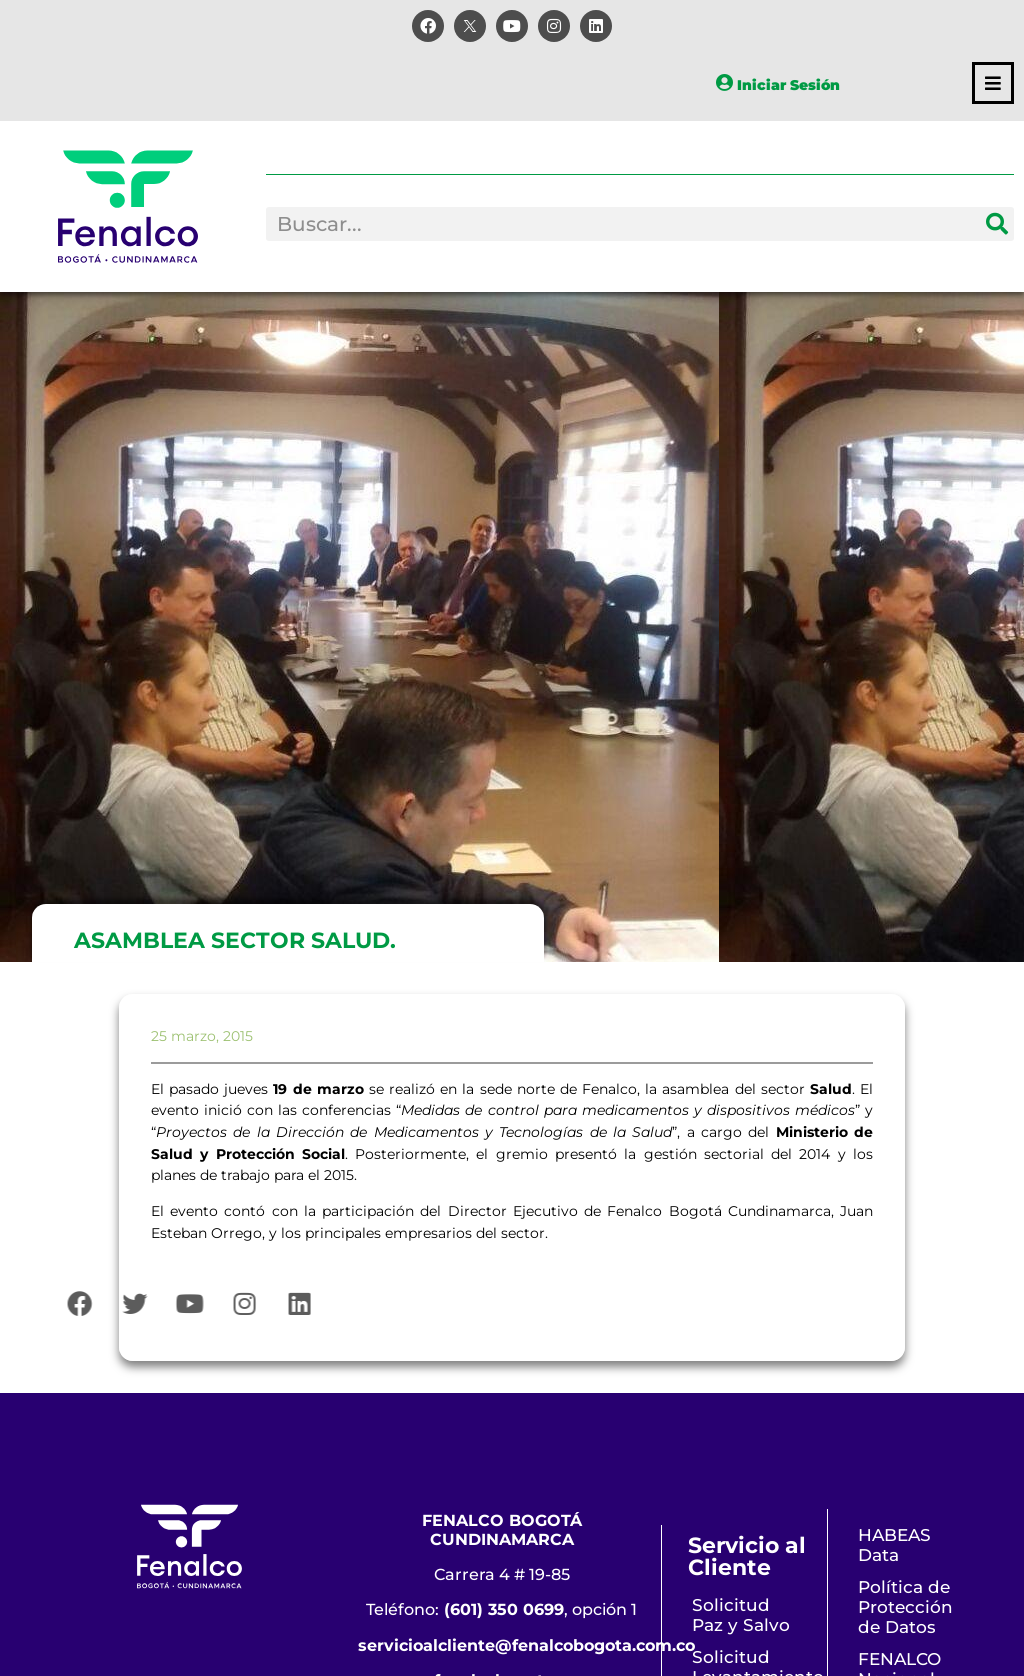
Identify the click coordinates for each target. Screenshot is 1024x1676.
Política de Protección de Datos (905, 1607)
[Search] (997, 224)
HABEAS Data (894, 1545)
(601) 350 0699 (504, 1609)
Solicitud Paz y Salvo (741, 1615)
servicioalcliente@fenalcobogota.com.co (526, 1645)
